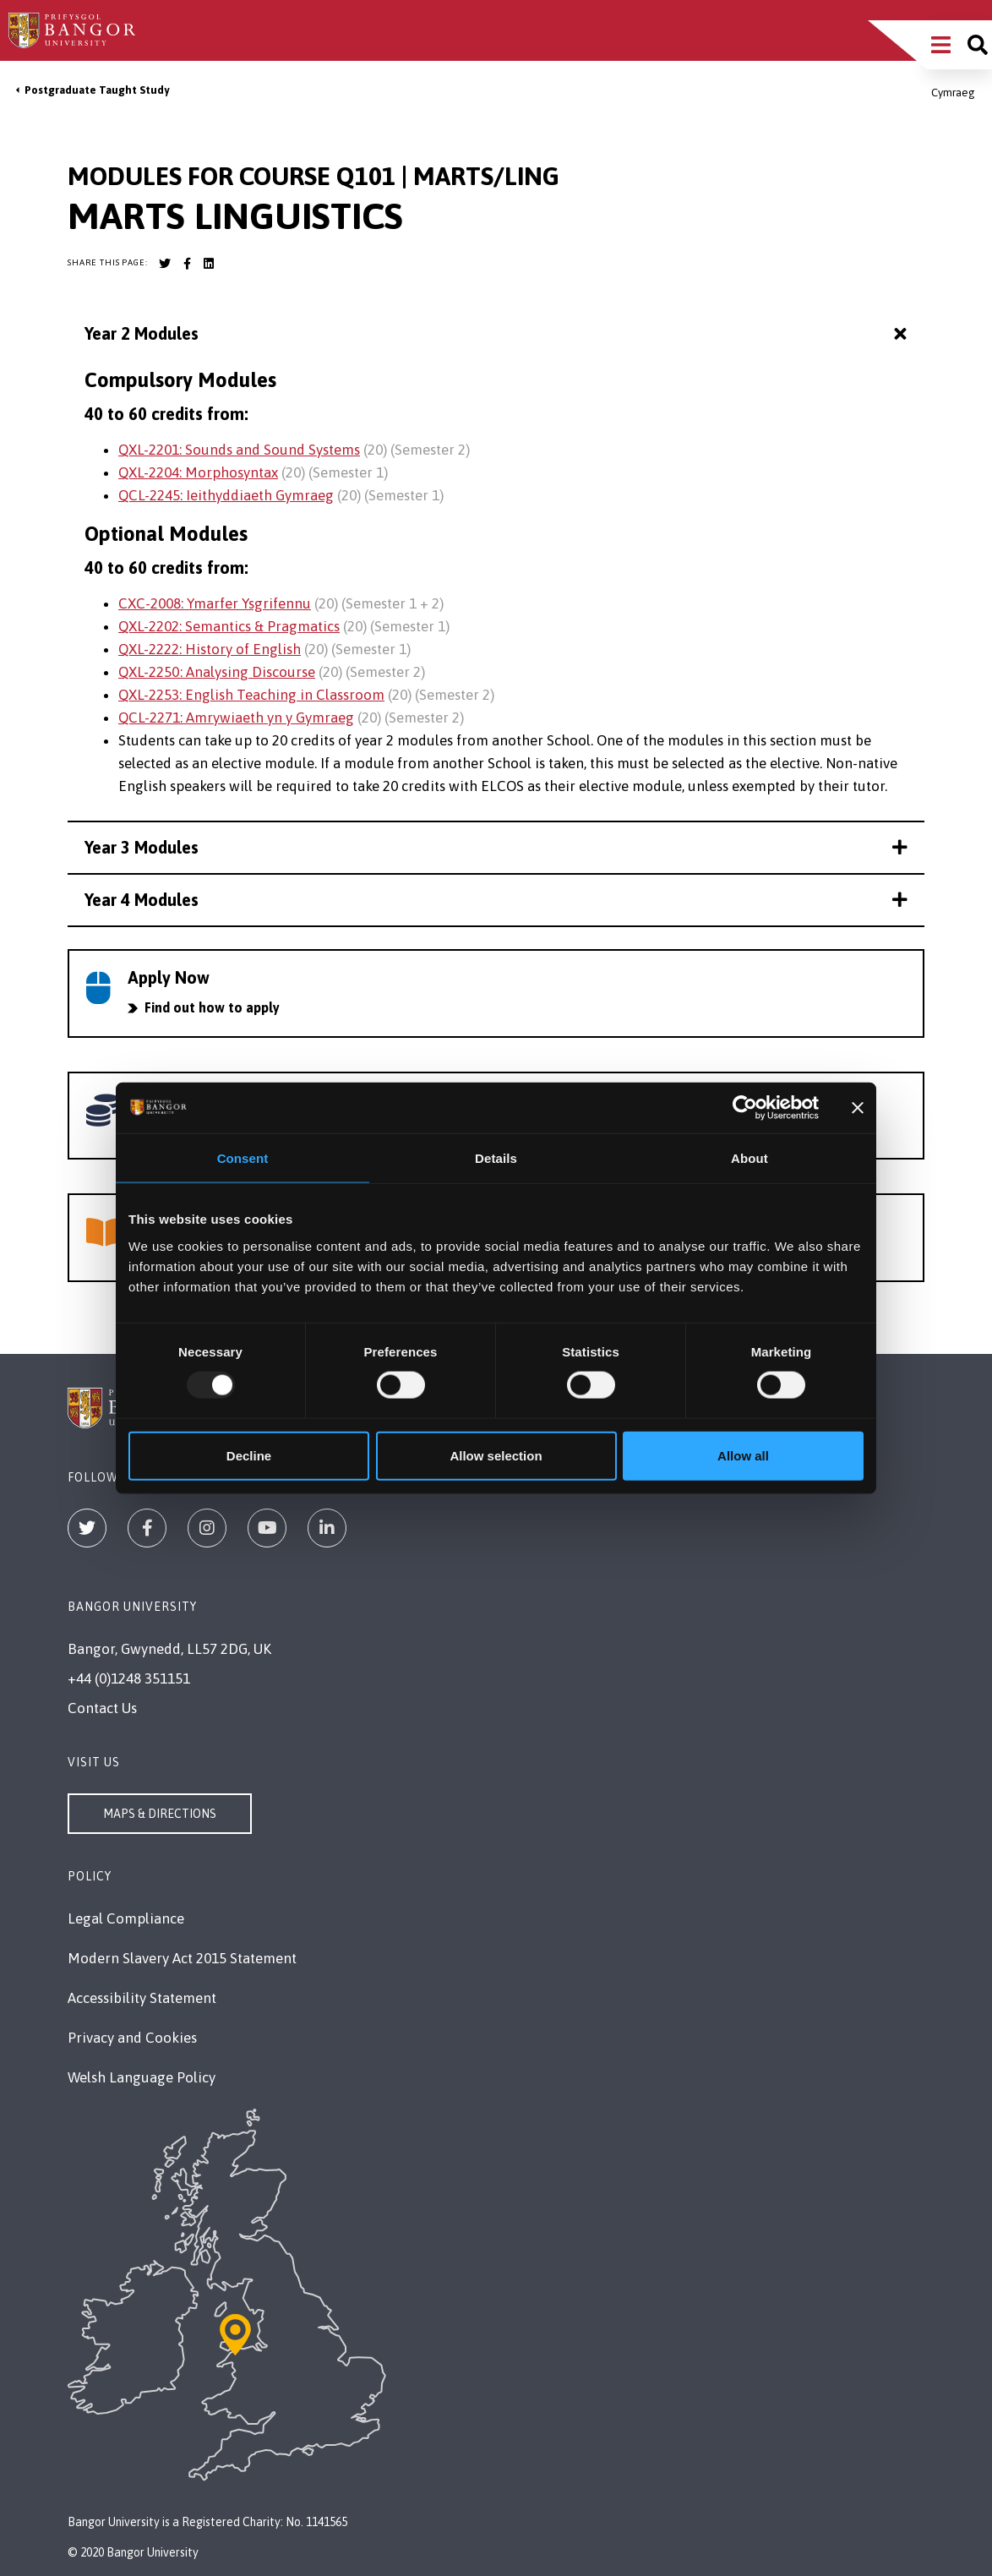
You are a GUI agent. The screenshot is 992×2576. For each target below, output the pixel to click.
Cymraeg (953, 92)
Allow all (743, 1455)
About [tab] (749, 1158)
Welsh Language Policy (141, 2077)
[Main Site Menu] (941, 44)
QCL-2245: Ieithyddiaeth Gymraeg (226, 495)
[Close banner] (858, 1108)
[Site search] (977, 44)
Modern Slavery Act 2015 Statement (182, 1958)
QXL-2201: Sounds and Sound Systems (239, 449)
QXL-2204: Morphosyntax (198, 472)
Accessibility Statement (142, 1997)
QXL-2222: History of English (209, 649)
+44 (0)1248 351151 (129, 1678)
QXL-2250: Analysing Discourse (216, 671)
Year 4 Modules (496, 899)
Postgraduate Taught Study (97, 90)
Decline (248, 1455)
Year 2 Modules (497, 334)
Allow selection (496, 1455)
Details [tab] (496, 1158)
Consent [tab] (243, 1158)
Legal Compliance (126, 1918)
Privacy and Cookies (132, 2037)
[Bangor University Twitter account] (165, 264)
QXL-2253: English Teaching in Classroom (251, 694)
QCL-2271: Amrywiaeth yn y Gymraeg (236, 717)
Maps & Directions (159, 1813)
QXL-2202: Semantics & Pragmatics (229, 626)
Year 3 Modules (496, 847)
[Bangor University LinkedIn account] (209, 264)
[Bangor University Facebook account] (187, 264)
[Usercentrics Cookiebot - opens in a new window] (745, 1108)
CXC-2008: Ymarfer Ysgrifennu (214, 603)
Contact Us (102, 1708)
